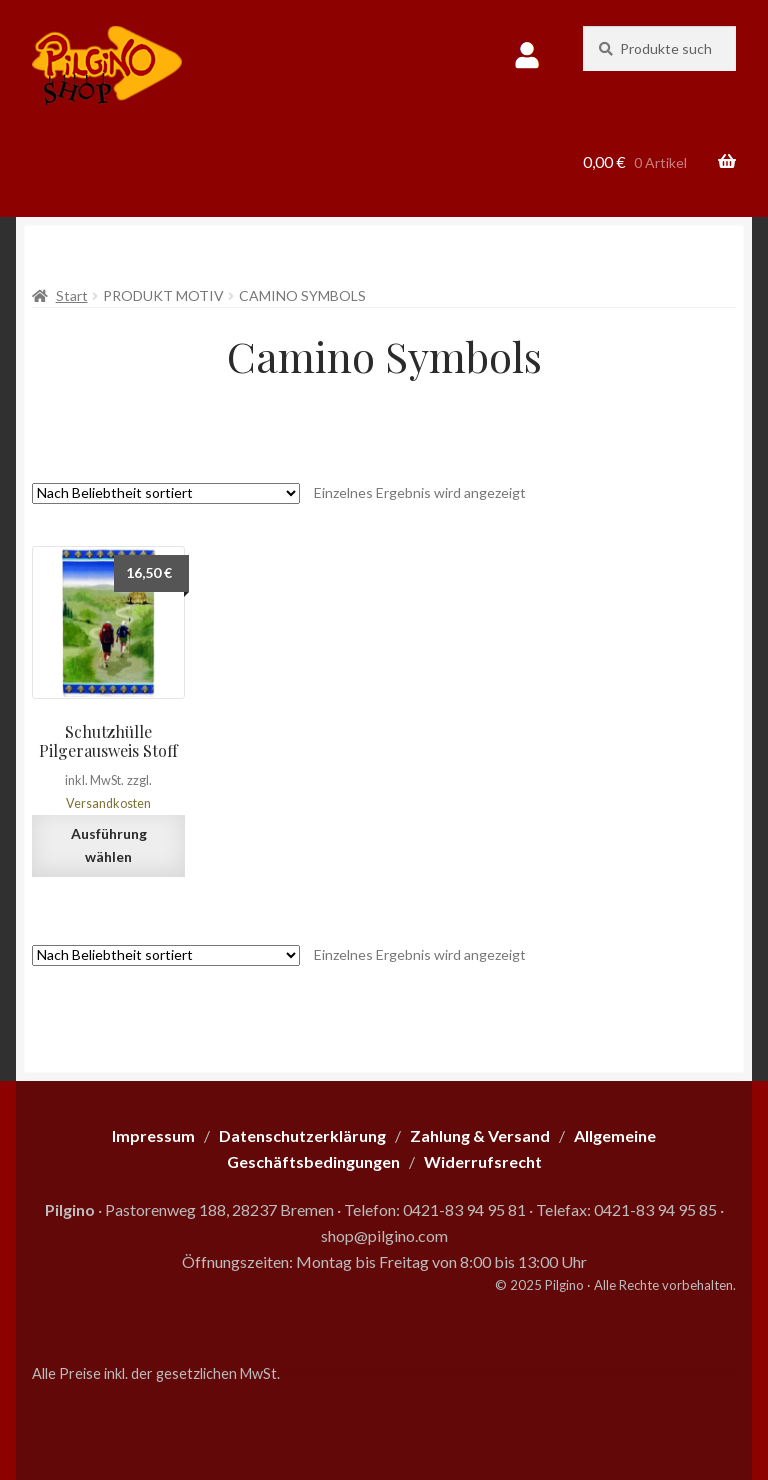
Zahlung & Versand (480, 1135)
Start (72, 295)
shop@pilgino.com (384, 1235)
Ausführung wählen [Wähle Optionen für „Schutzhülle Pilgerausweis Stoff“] (109, 845)
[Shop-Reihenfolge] (166, 493)
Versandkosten (108, 803)
